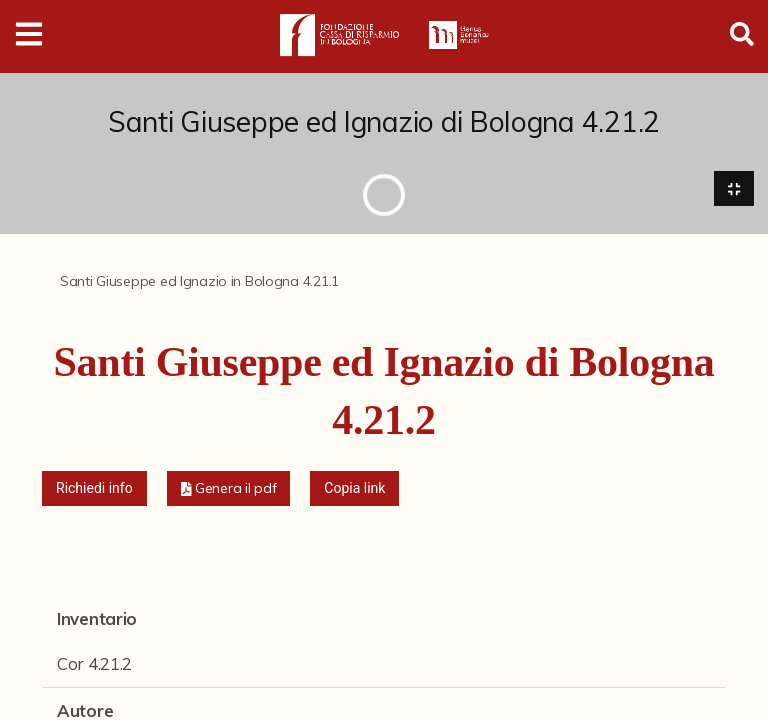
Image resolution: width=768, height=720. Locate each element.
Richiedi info (94, 488)
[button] (229, 488)
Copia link (354, 488)
